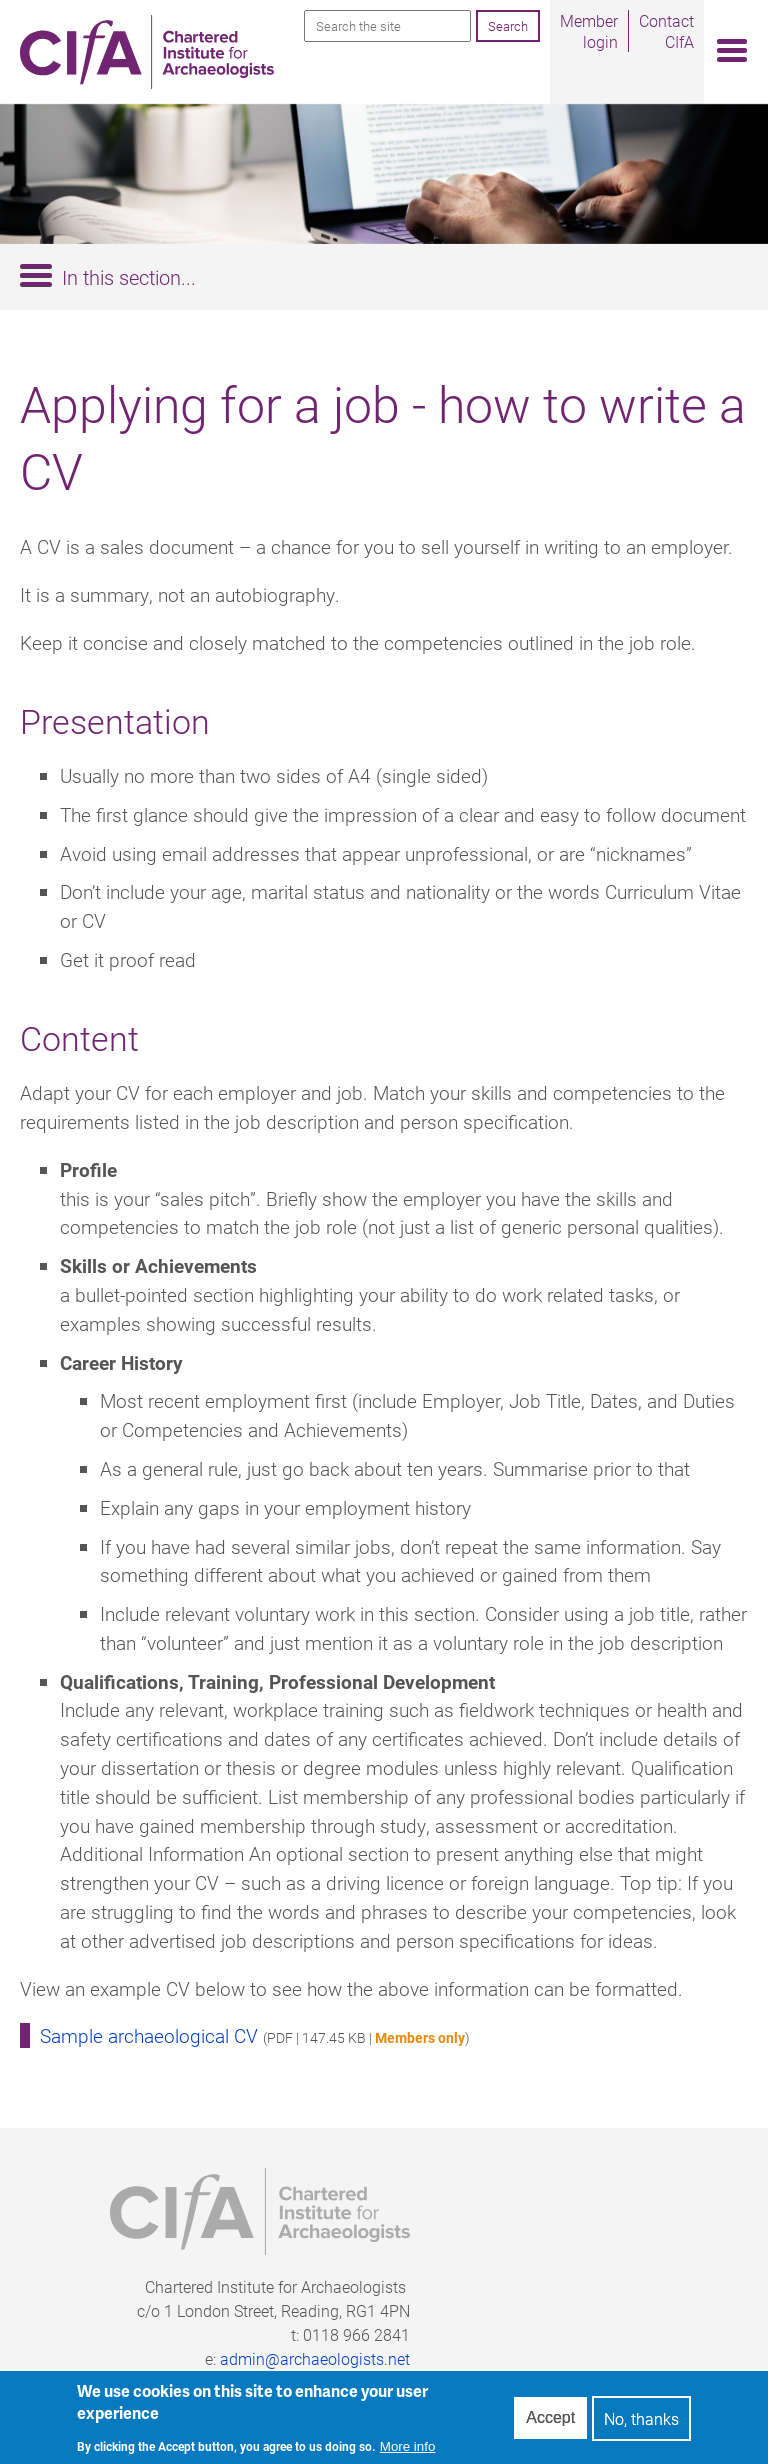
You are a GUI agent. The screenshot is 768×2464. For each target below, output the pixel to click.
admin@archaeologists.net (315, 2358)
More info (408, 2452)
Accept (550, 2424)
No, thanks (641, 2424)
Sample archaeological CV (149, 2035)
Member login (589, 31)
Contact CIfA (666, 31)
